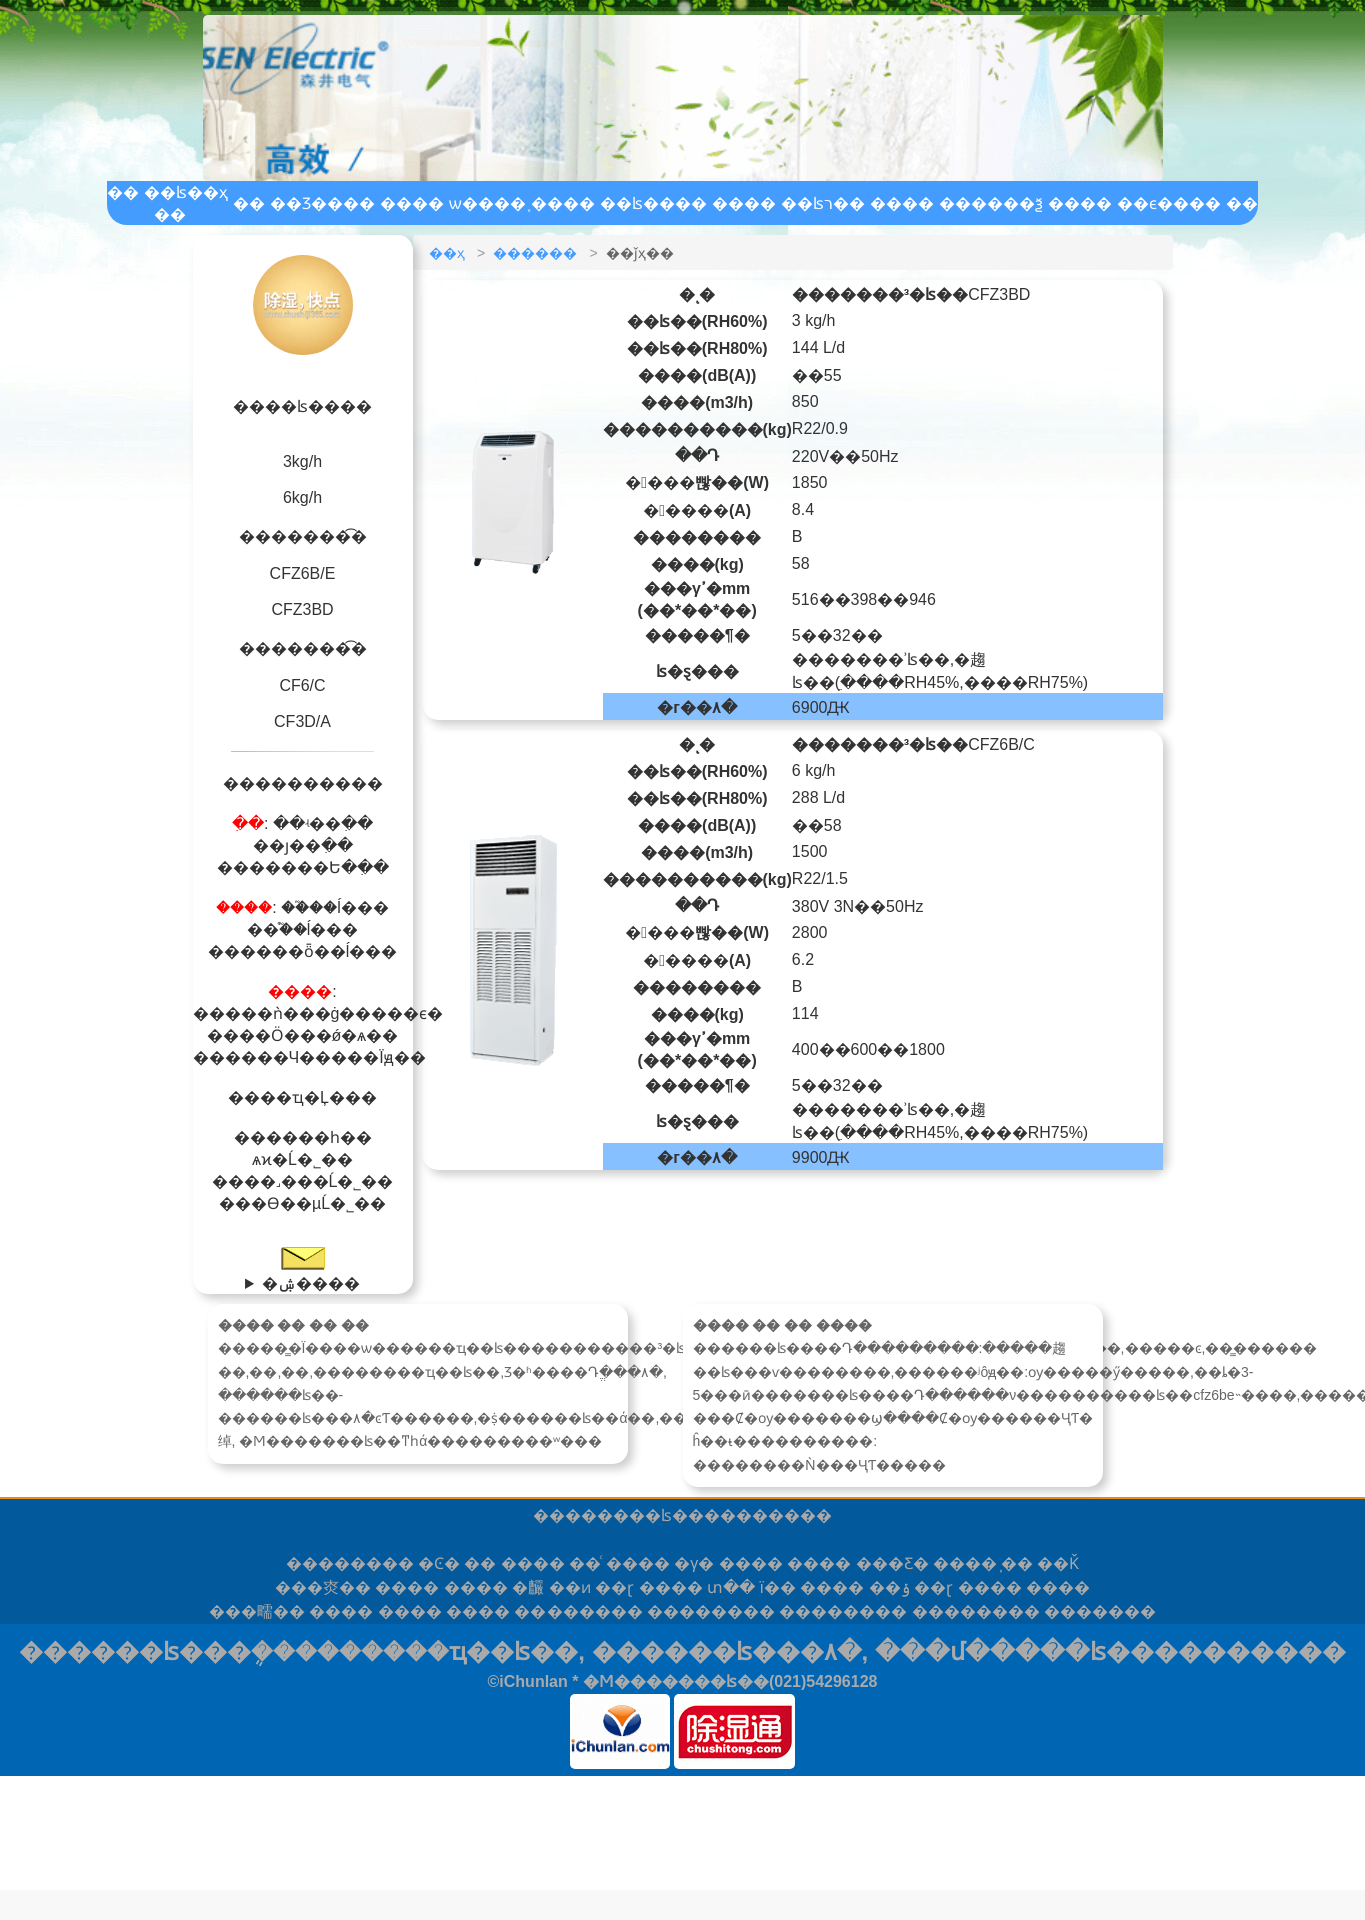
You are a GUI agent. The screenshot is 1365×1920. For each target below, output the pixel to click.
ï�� (777, 1587)
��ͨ (585, 1563)
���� (350, 1563)
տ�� (731, 1587)
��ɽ (614, 1587)
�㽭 (257, 1611)
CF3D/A (302, 721)
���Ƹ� (892, 1563)
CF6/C (302, 685)
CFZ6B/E (303, 573)
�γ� (694, 1563)
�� (480, 1563)
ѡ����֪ (487, 203)
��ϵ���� (1169, 203)
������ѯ (991, 203)
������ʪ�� (634, 1515)
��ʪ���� (653, 203)
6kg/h (302, 497)
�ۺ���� (311, 1283)
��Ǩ (1058, 1563)
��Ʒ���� (322, 203)
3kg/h (302, 461)
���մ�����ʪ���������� (1110, 1651)
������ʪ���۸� (727, 1651)
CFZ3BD (302, 609)
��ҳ (447, 253)
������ (535, 253)
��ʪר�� (823, 203)
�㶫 (323, 1587)
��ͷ (570, 1587)
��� (1100, 1611)
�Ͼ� (439, 1563)
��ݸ (889, 1587)
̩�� (1017, 1563)
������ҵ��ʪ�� (447, 1651)
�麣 (528, 1587)
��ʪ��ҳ (186, 192)
